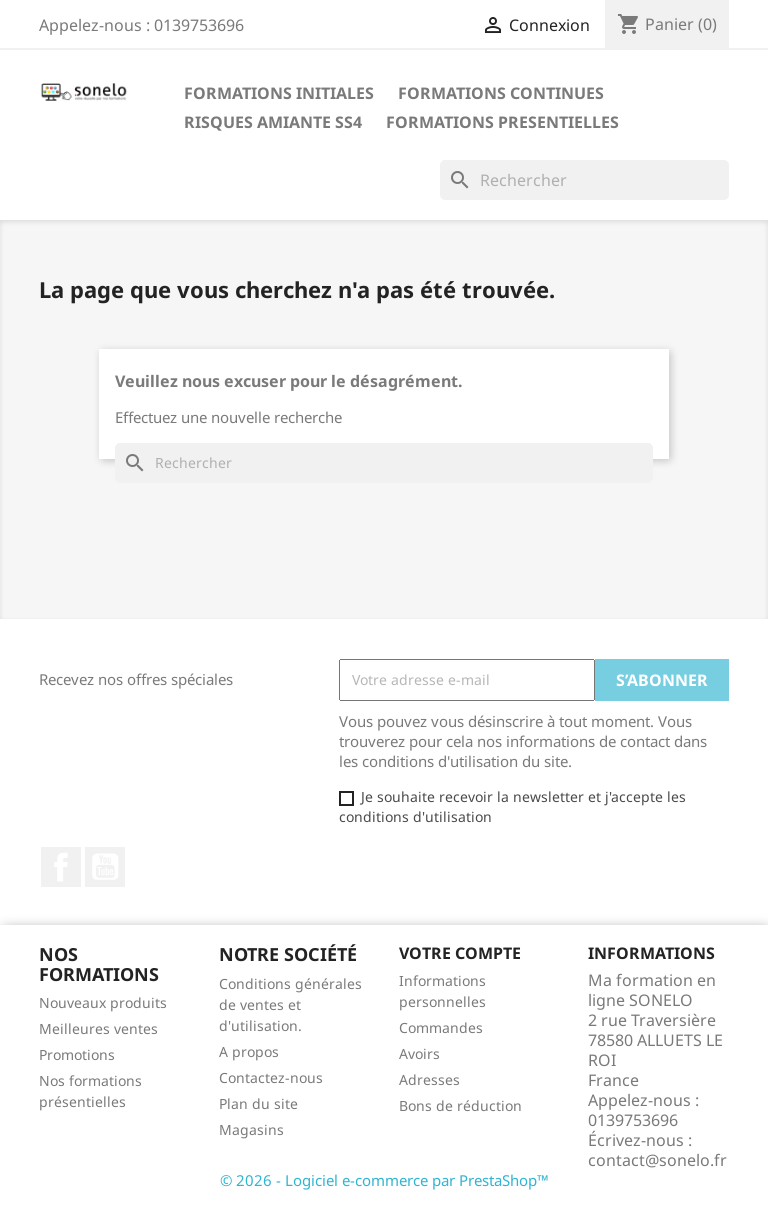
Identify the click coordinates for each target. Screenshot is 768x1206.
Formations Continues (501, 93)
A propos (249, 1051)
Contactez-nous (271, 1077)
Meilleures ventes (98, 1028)
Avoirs (419, 1053)
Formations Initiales (279, 93)
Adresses (429, 1079)
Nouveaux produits (103, 1002)
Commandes (441, 1027)
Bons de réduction (460, 1105)
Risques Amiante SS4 (273, 122)
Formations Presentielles (502, 122)
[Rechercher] (584, 180)
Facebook (61, 867)
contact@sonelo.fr (657, 1160)
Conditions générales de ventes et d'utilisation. (290, 1004)
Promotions (77, 1054)
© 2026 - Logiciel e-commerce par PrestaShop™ (384, 1180)
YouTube (105, 867)
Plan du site (258, 1103)
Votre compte (460, 953)
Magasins (251, 1129)
